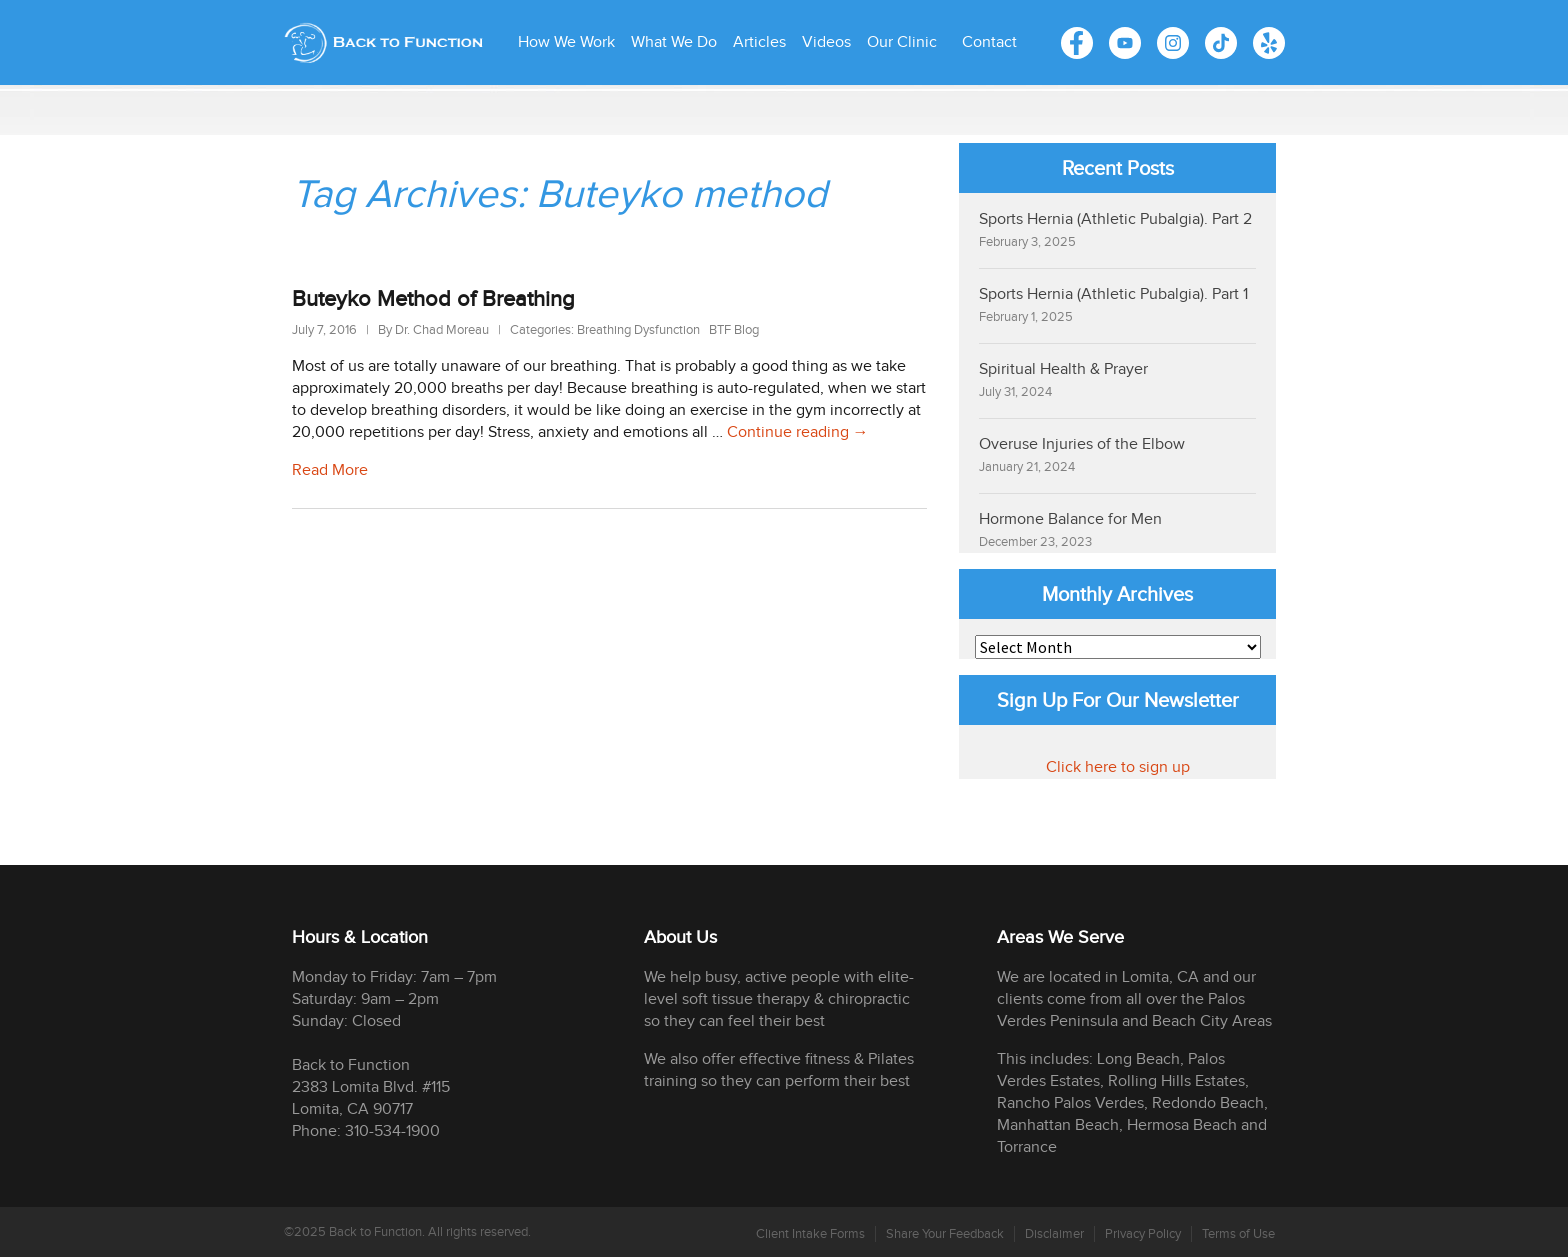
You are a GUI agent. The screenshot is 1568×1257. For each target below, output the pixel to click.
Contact (989, 42)
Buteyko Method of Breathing (433, 299)
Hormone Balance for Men (1070, 519)
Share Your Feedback (945, 1234)
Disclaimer (1054, 1234)
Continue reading (798, 432)
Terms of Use (1238, 1234)
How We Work (566, 42)
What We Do (674, 42)
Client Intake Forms (810, 1234)
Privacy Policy (1143, 1234)
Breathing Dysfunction (638, 330)
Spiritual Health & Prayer (1063, 369)
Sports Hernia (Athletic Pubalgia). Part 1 (1113, 294)
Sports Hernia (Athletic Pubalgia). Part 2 (1115, 219)
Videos (826, 42)
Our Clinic (902, 42)
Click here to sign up (1118, 767)
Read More (330, 470)
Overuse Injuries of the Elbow (1082, 444)
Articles (759, 42)
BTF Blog (734, 330)
